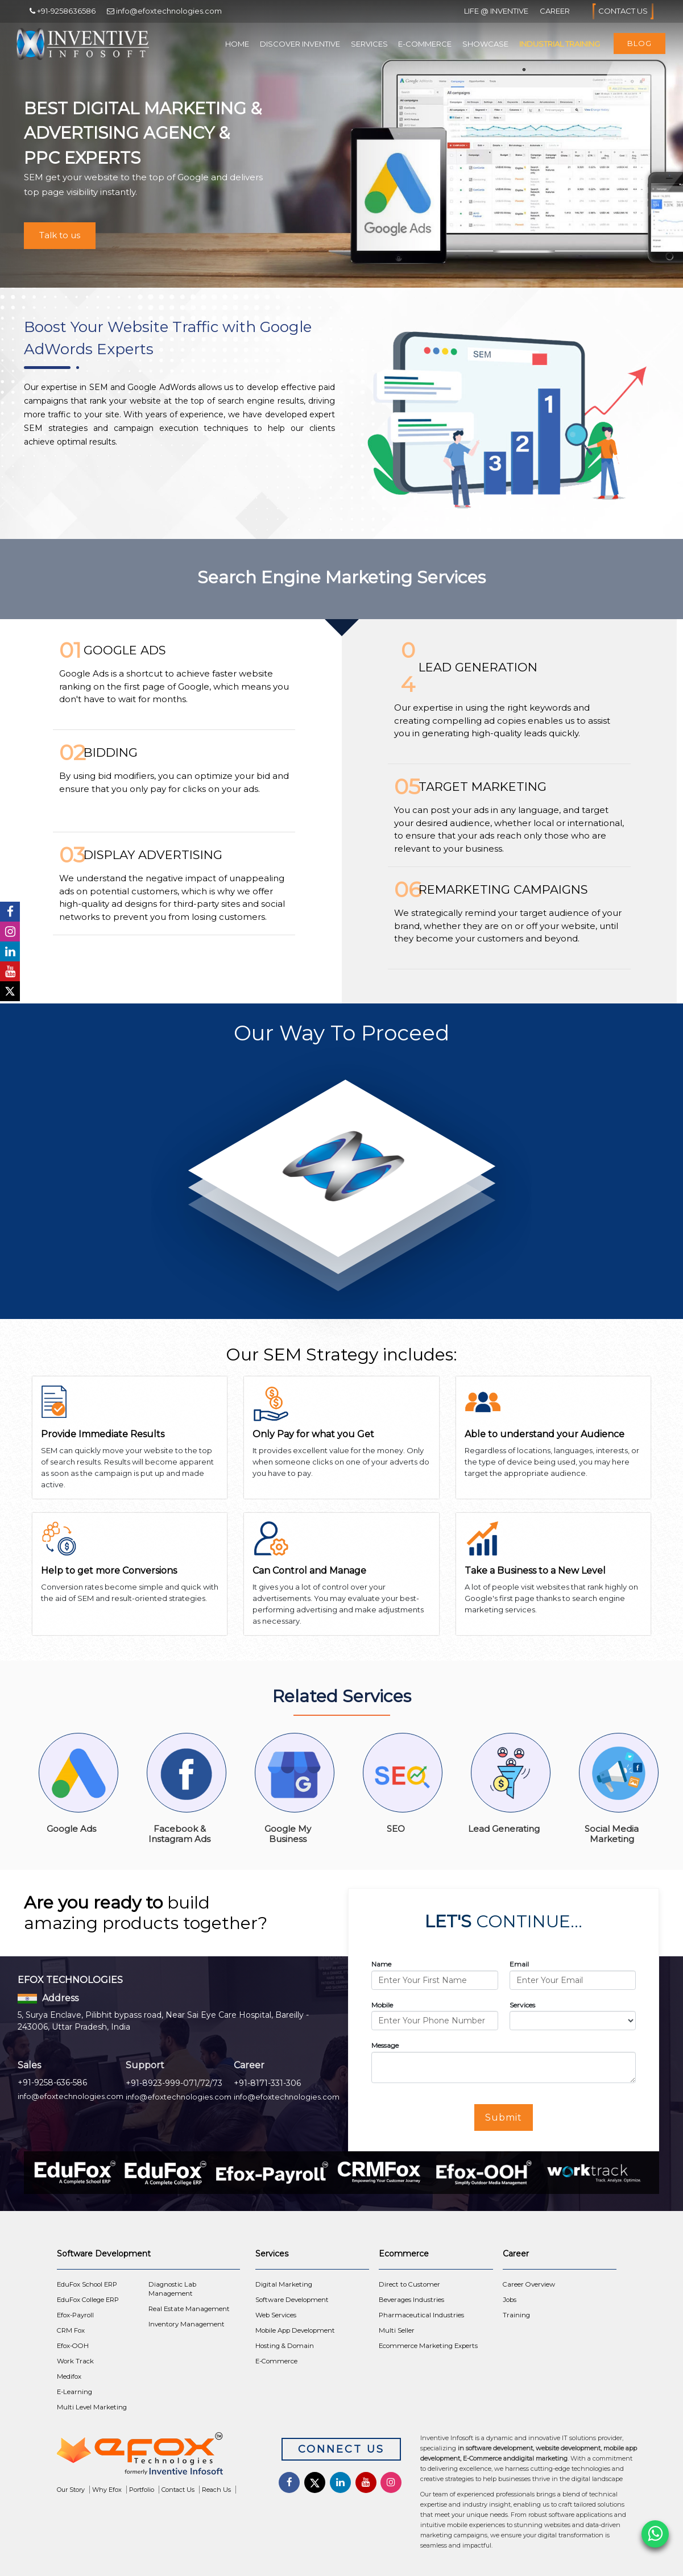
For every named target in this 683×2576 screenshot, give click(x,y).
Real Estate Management (189, 2309)
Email (519, 1964)
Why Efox (107, 2490)
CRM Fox (71, 2330)
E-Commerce (425, 43)
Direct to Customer (409, 2284)
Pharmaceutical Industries (421, 2315)
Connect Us (341, 2449)
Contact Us (623, 11)
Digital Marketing (283, 2284)
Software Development (292, 2300)
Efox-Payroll (75, 2315)
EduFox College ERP (88, 2300)
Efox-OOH (73, 2346)
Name (381, 1964)
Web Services (275, 2315)
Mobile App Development (295, 2330)
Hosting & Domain (284, 2346)
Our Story (71, 2490)
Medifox (69, 2376)
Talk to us (59, 235)
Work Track (75, 2361)
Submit (503, 2117)
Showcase (485, 43)
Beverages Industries (411, 2300)
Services (369, 43)
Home (237, 43)
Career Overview (529, 2284)
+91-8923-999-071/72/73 (174, 2083)
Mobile (382, 2005)
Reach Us (216, 2490)
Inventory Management (186, 2324)
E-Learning (74, 2392)
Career (555, 10)
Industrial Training (559, 43)
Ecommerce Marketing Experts (428, 2346)
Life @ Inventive (496, 10)
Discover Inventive (300, 43)
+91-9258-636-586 (52, 2082)
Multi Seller (397, 2330)
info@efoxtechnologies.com (70, 2096)
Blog (639, 43)
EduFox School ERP (87, 2284)
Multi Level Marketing (92, 2407)
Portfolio (141, 2490)
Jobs (509, 2300)
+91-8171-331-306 (267, 2083)
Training (516, 2315)
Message (385, 2045)
